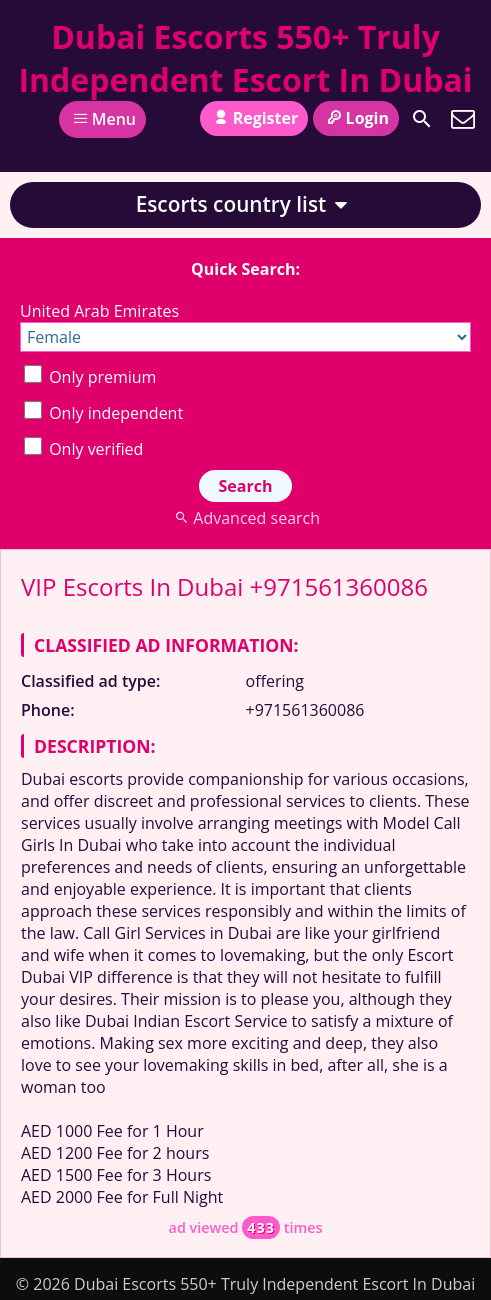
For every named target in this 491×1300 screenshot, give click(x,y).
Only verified (83, 449)
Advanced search (245, 518)
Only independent (103, 413)
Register (254, 118)
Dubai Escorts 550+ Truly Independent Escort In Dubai (245, 58)
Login (356, 118)
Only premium (90, 377)
